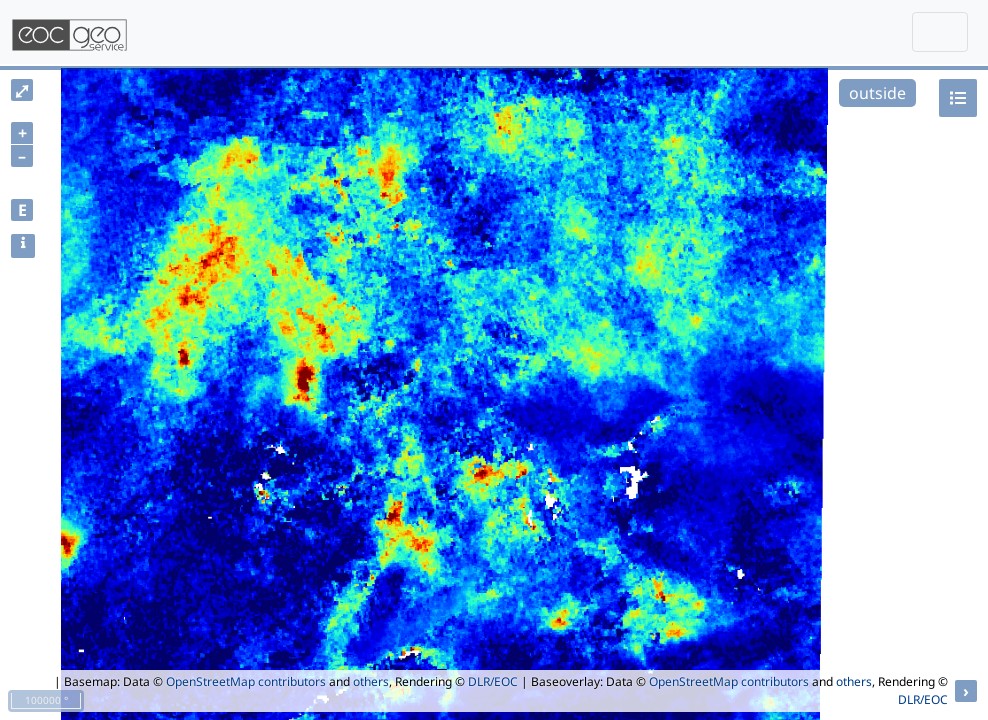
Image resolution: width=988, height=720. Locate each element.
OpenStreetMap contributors (246, 681)
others (371, 681)
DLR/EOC (493, 681)
